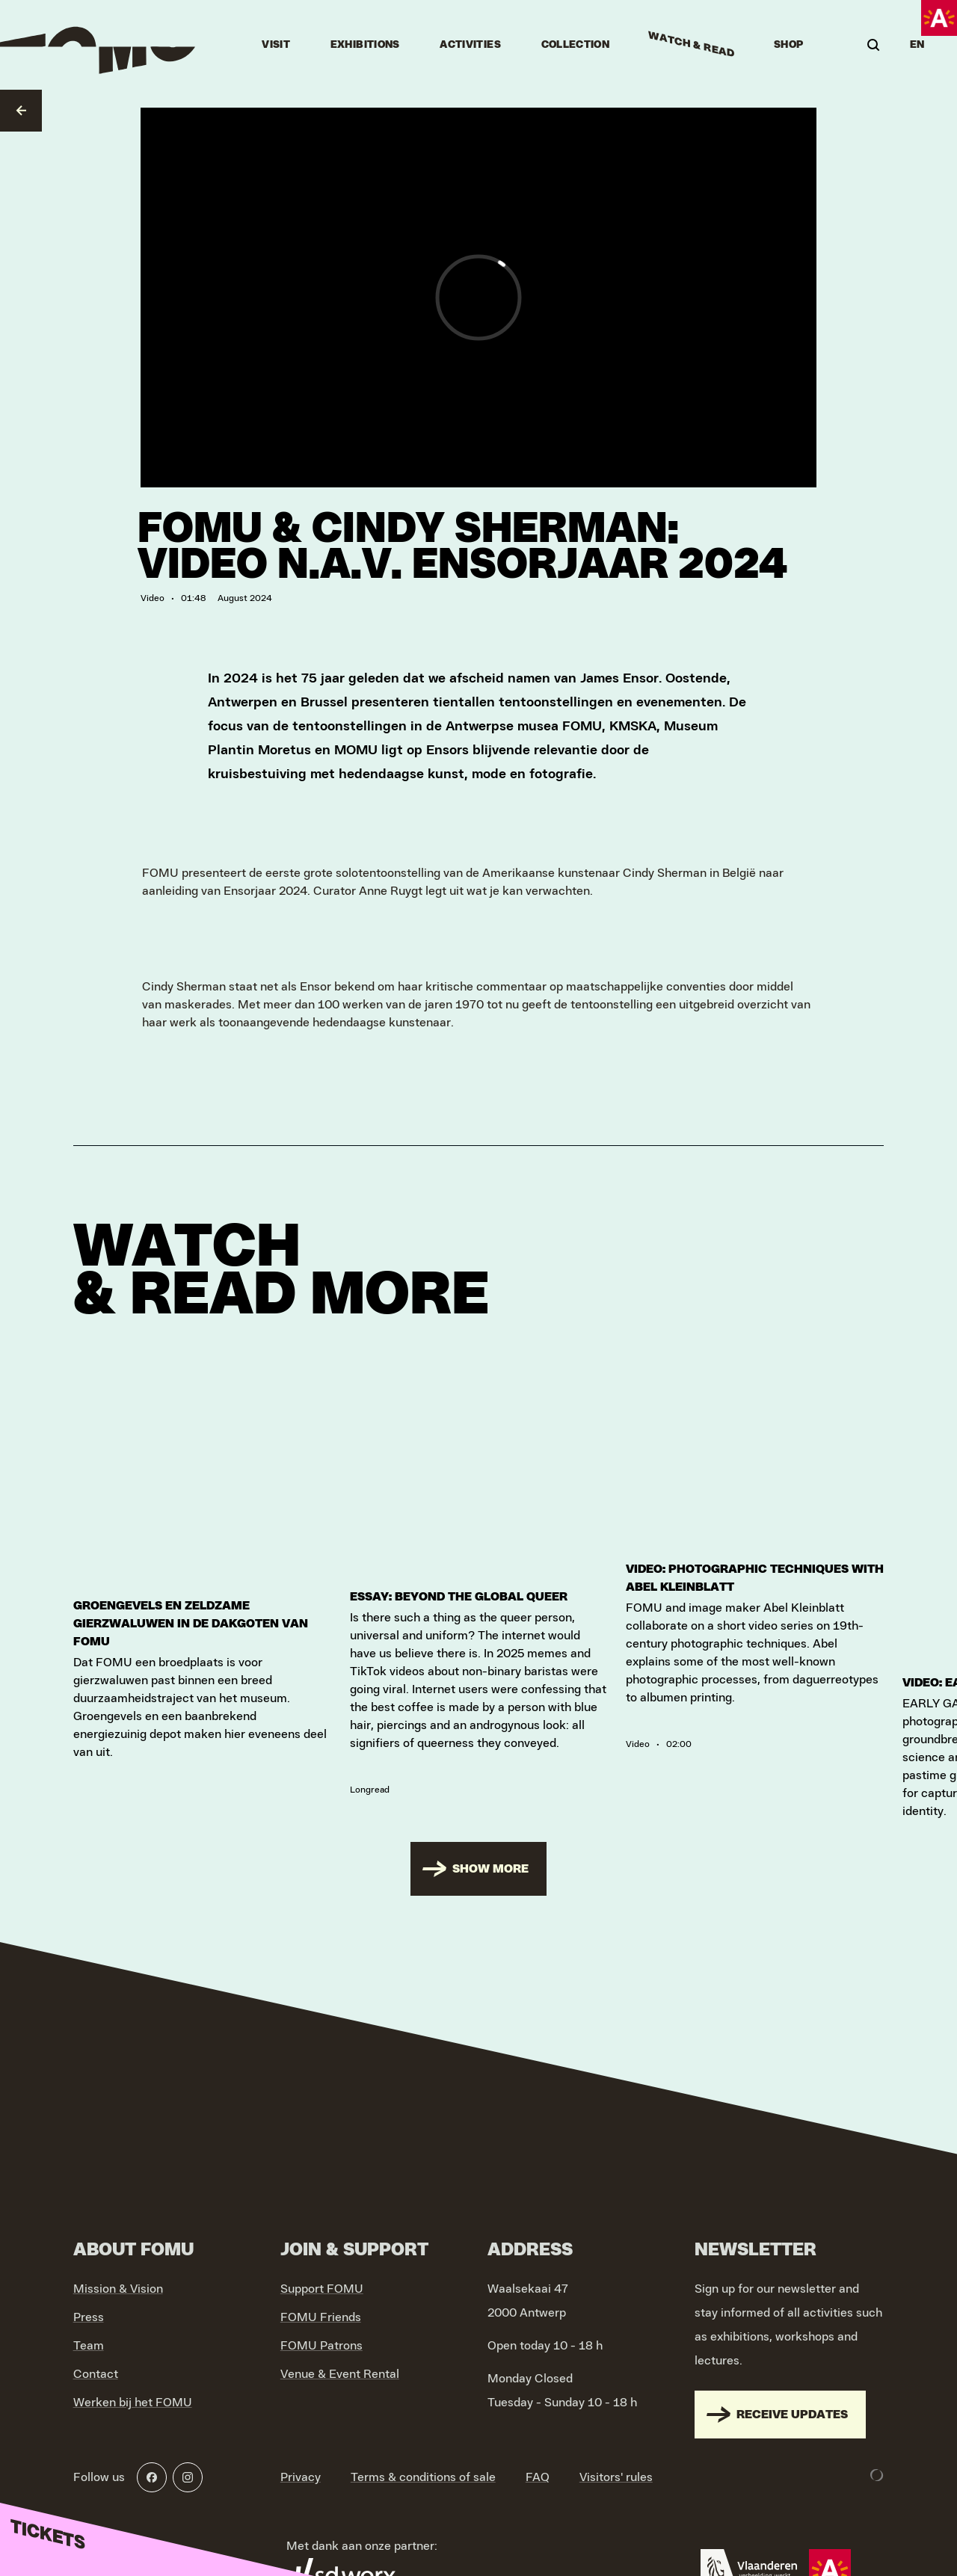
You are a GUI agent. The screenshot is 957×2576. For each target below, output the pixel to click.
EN (917, 45)
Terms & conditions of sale (423, 2468)
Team (88, 2337)
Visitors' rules (616, 2468)
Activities (470, 45)
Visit (276, 45)
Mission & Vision (118, 2280)
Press (88, 2308)
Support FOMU (321, 2280)
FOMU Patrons (321, 2337)
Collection (575, 45)
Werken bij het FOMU (132, 2394)
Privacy (300, 2468)
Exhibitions (365, 45)
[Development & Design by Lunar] (877, 2466)
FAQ (538, 2468)
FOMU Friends (320, 2308)
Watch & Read (691, 45)
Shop (788, 45)
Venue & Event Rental (339, 2365)
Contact (95, 2365)
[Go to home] (99, 44)
